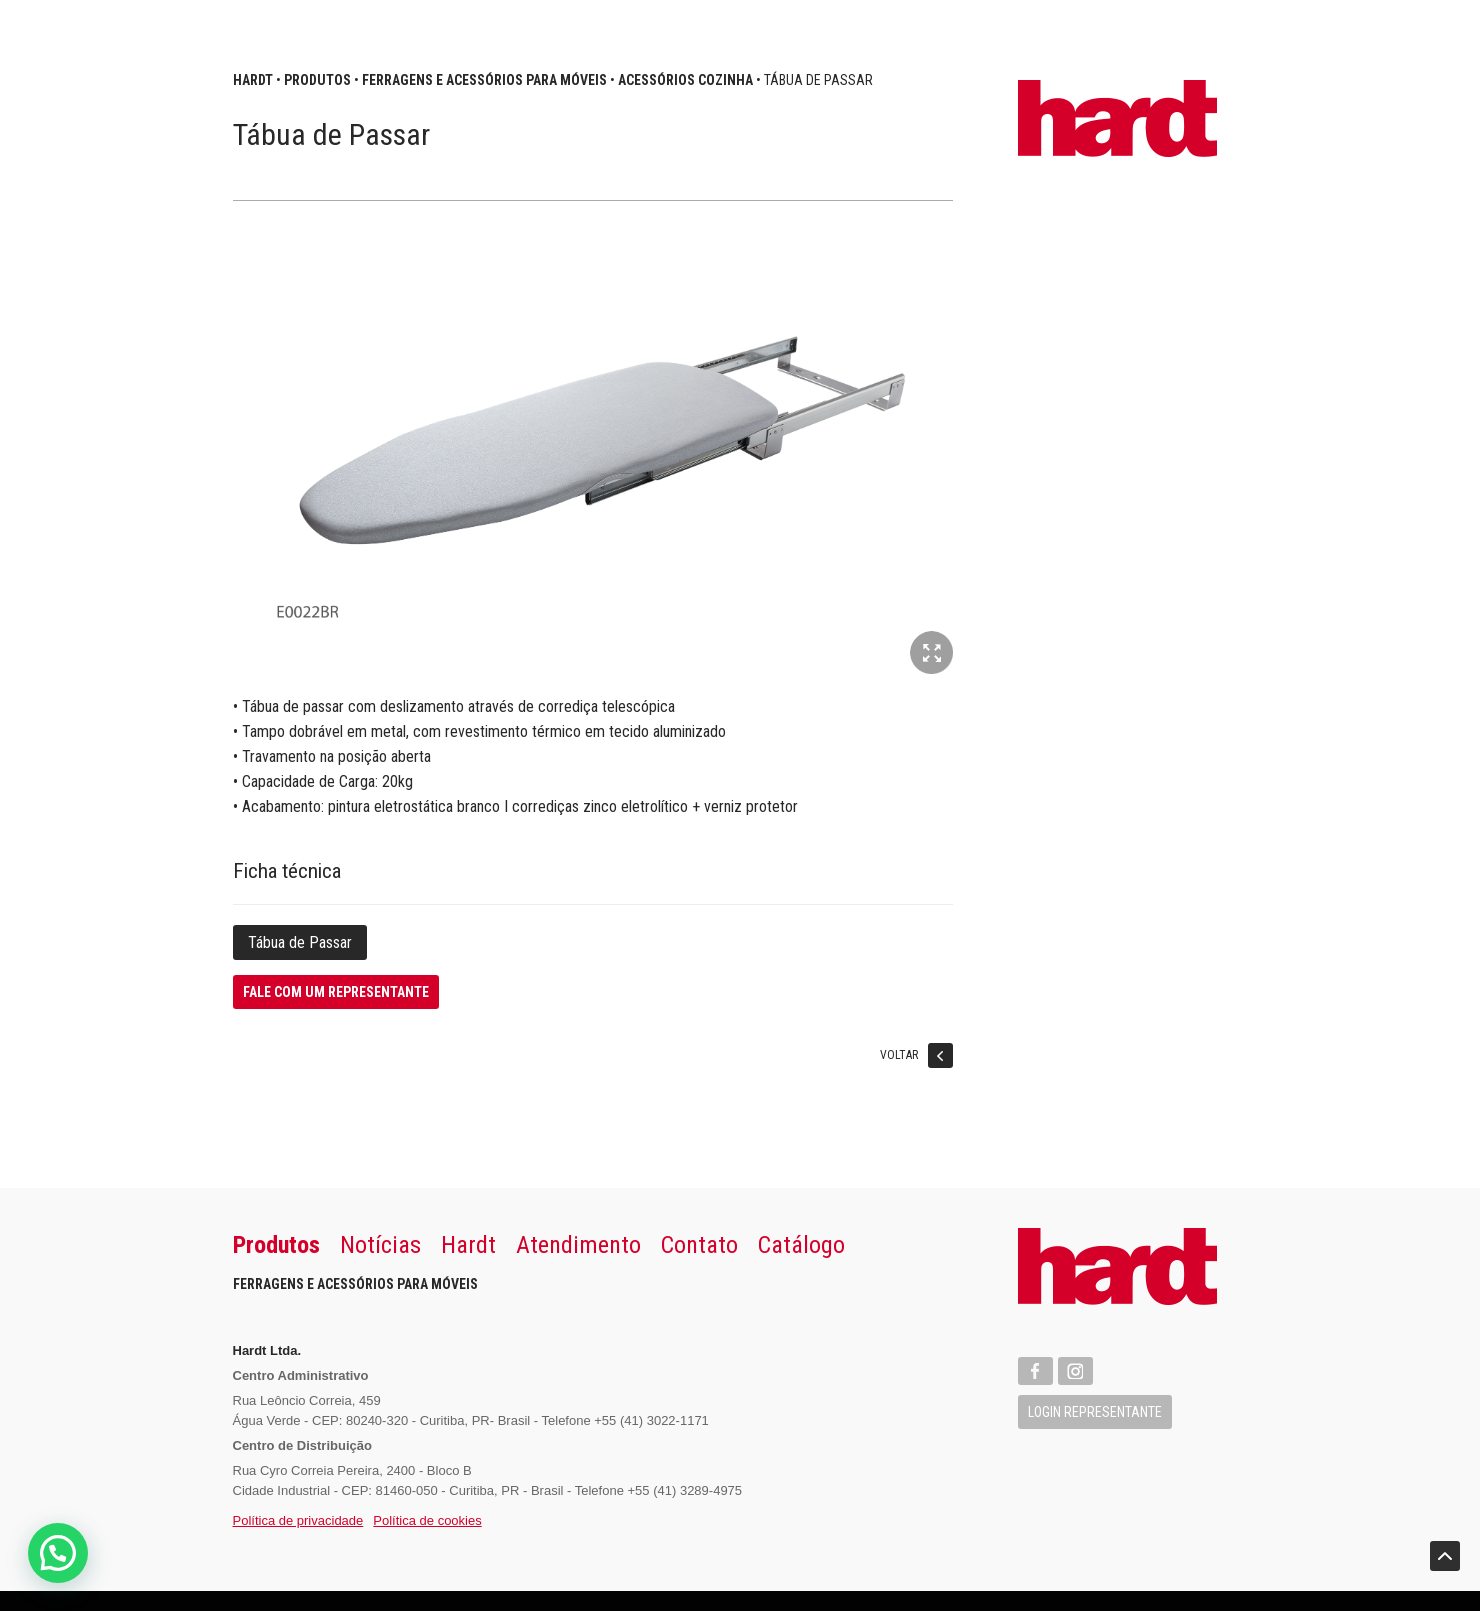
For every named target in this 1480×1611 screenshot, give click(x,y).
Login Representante (1095, 1412)
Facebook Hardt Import (1035, 1371)
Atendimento (578, 1245)
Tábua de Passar (300, 942)
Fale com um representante (336, 992)
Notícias (380, 1245)
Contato (699, 1245)
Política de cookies (427, 1520)
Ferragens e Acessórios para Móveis (484, 80)
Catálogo (801, 1245)
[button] (58, 1553)
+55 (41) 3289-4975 (685, 1490)
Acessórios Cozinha (685, 80)
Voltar (916, 1058)
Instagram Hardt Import (1075, 1371)
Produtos (317, 80)
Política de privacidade (298, 1520)
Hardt (253, 80)
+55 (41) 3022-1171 (651, 1420)
